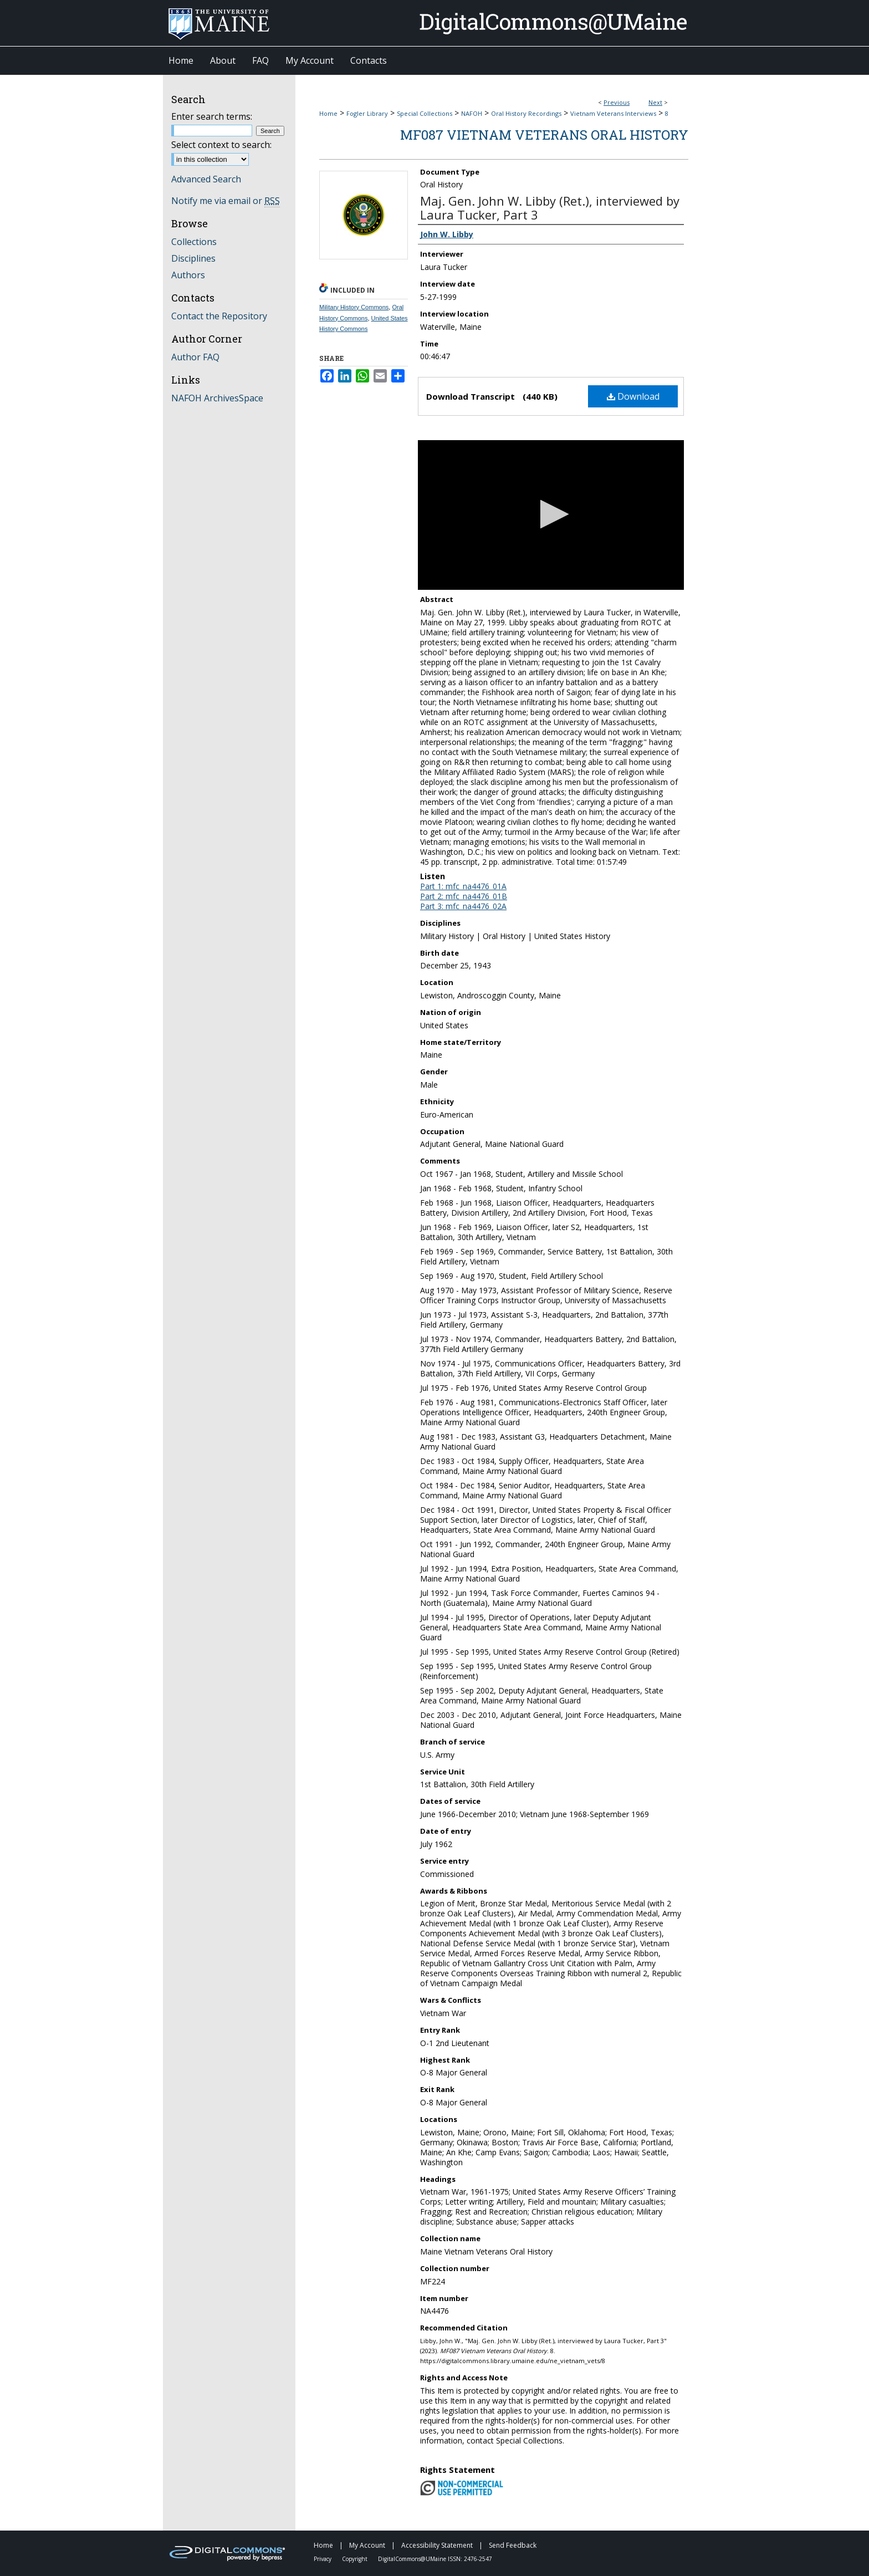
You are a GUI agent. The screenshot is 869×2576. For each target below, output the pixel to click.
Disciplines (193, 258)
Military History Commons (354, 307)
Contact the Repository (219, 316)
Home (328, 113)
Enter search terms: (211, 116)
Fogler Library (367, 113)
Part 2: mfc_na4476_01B (463, 896)
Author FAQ (195, 357)
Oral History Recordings (526, 113)
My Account (368, 2545)
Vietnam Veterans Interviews (613, 113)
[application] (551, 515)
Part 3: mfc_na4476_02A (463, 906)
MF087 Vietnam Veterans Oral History (544, 135)
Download (633, 396)
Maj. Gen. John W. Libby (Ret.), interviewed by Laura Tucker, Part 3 (549, 207)
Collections (194, 242)
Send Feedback (512, 2545)
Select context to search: (221, 145)
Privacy (323, 2559)
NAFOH (471, 113)
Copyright (355, 2559)
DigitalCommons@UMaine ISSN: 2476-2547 (435, 2559)
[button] (551, 514)
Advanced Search (206, 179)
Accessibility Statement (437, 2545)
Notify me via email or (225, 201)
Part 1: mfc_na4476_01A (463, 886)
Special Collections (424, 113)
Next (655, 102)
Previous (617, 102)
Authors (188, 275)
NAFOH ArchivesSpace (217, 398)
